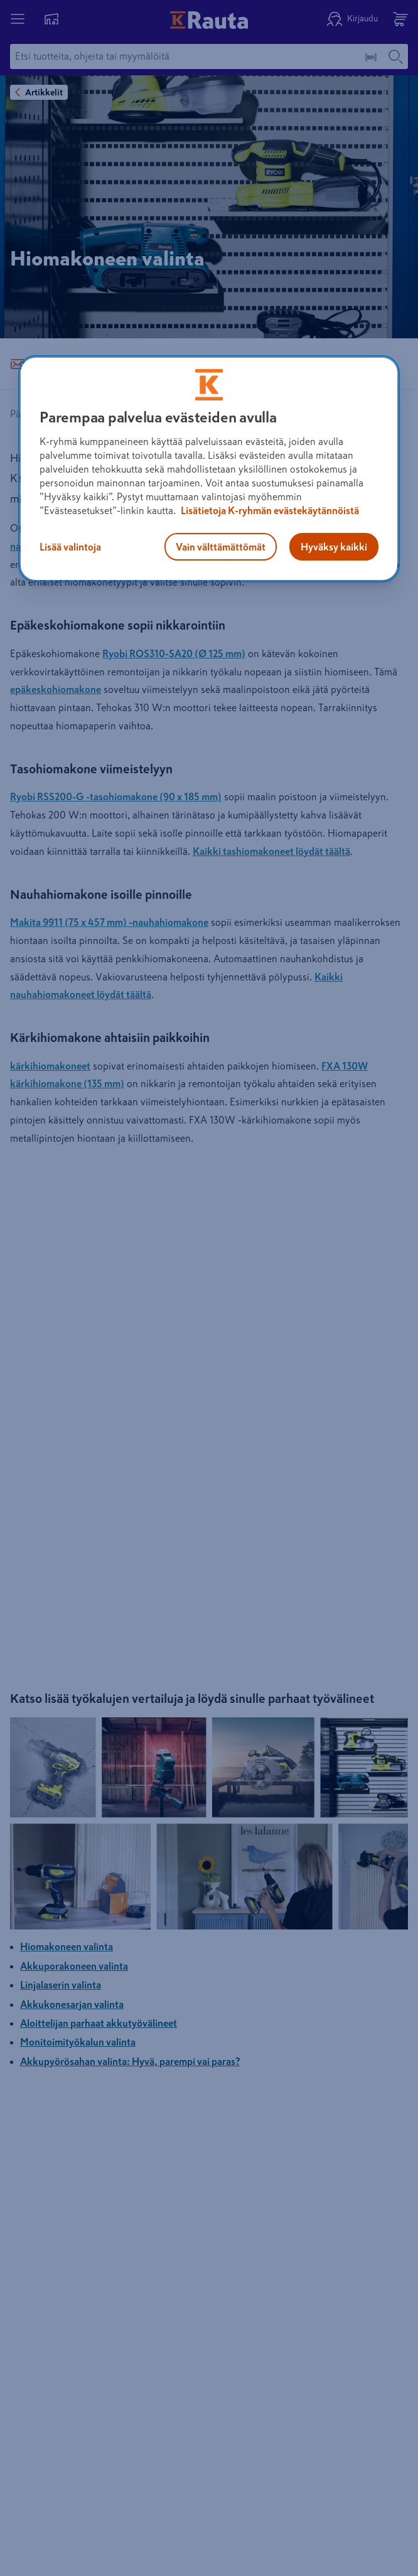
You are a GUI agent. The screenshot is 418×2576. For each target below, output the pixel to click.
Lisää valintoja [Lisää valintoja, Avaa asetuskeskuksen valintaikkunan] (70, 547)
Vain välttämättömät (220, 547)
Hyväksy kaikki (334, 547)
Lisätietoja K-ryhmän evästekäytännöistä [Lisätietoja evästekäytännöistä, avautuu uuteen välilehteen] (269, 510)
